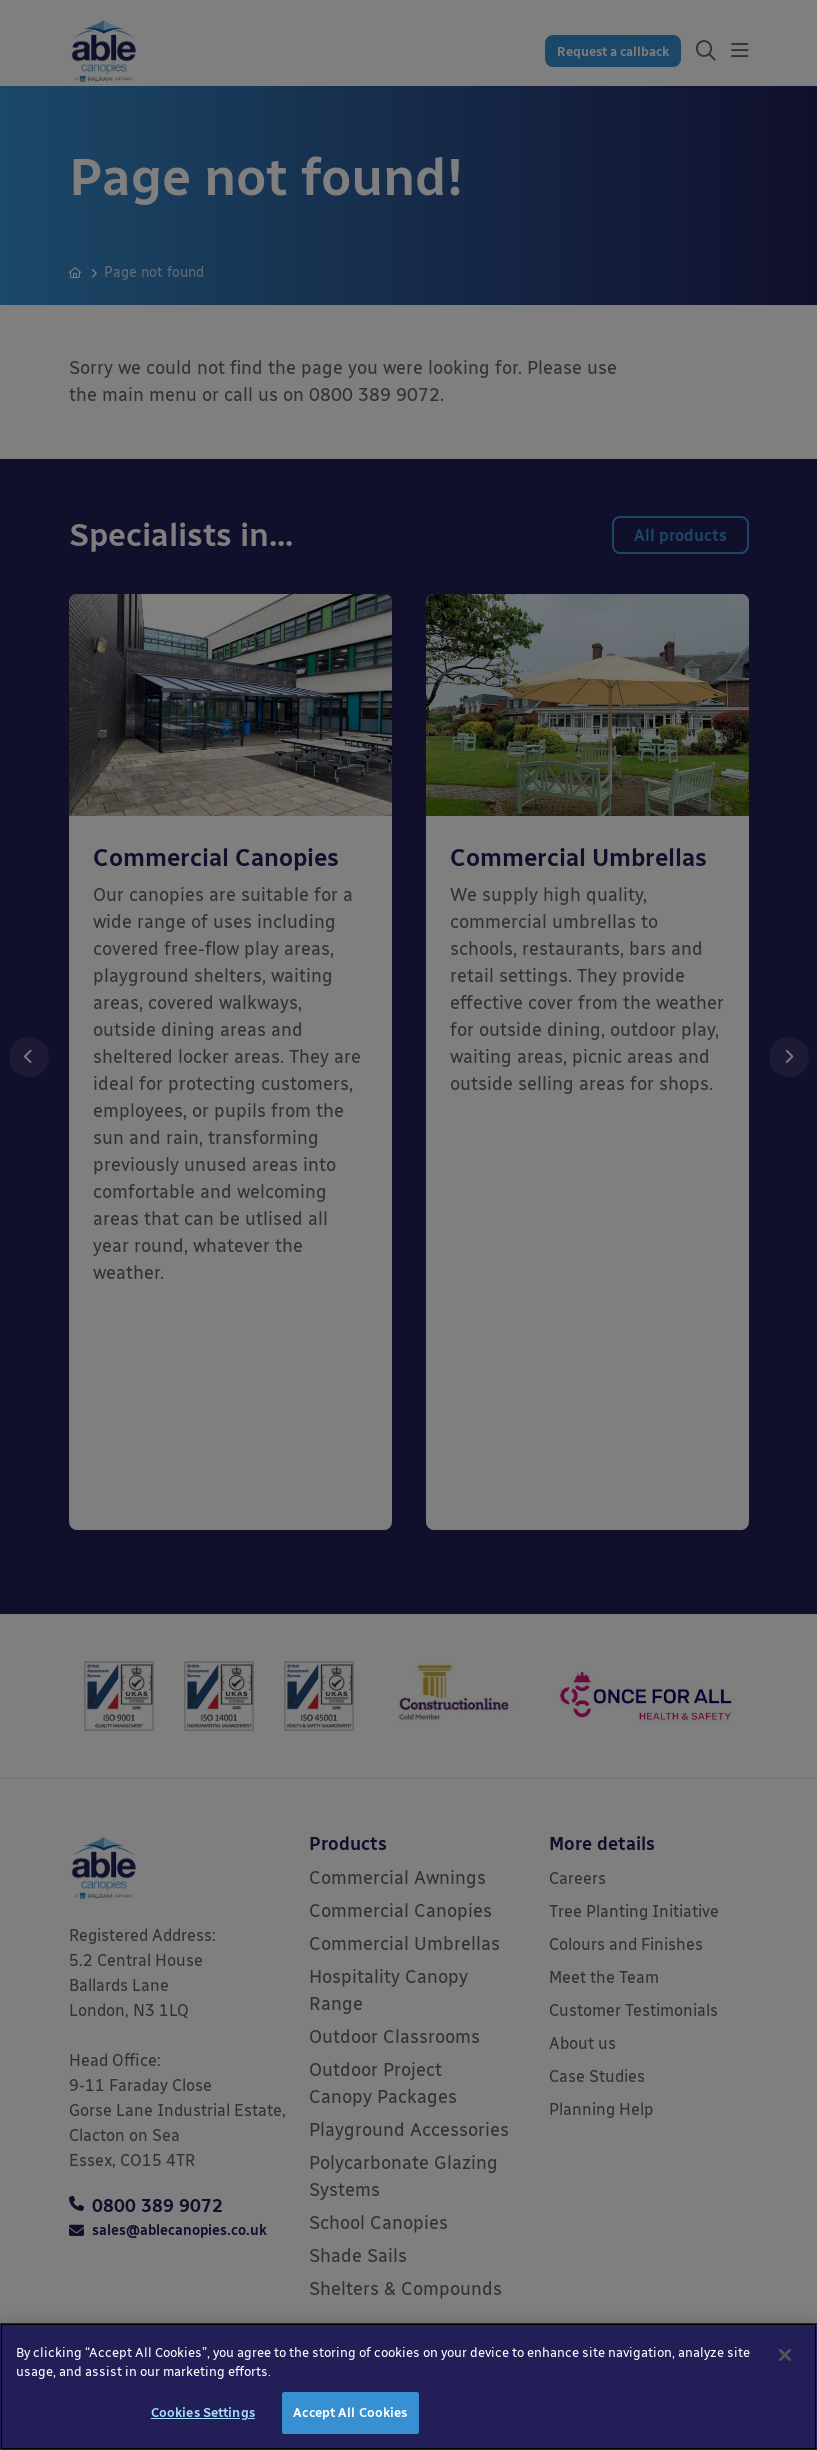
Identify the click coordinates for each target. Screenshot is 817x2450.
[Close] (785, 2367)
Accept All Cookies (350, 2424)
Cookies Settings (203, 2424)
